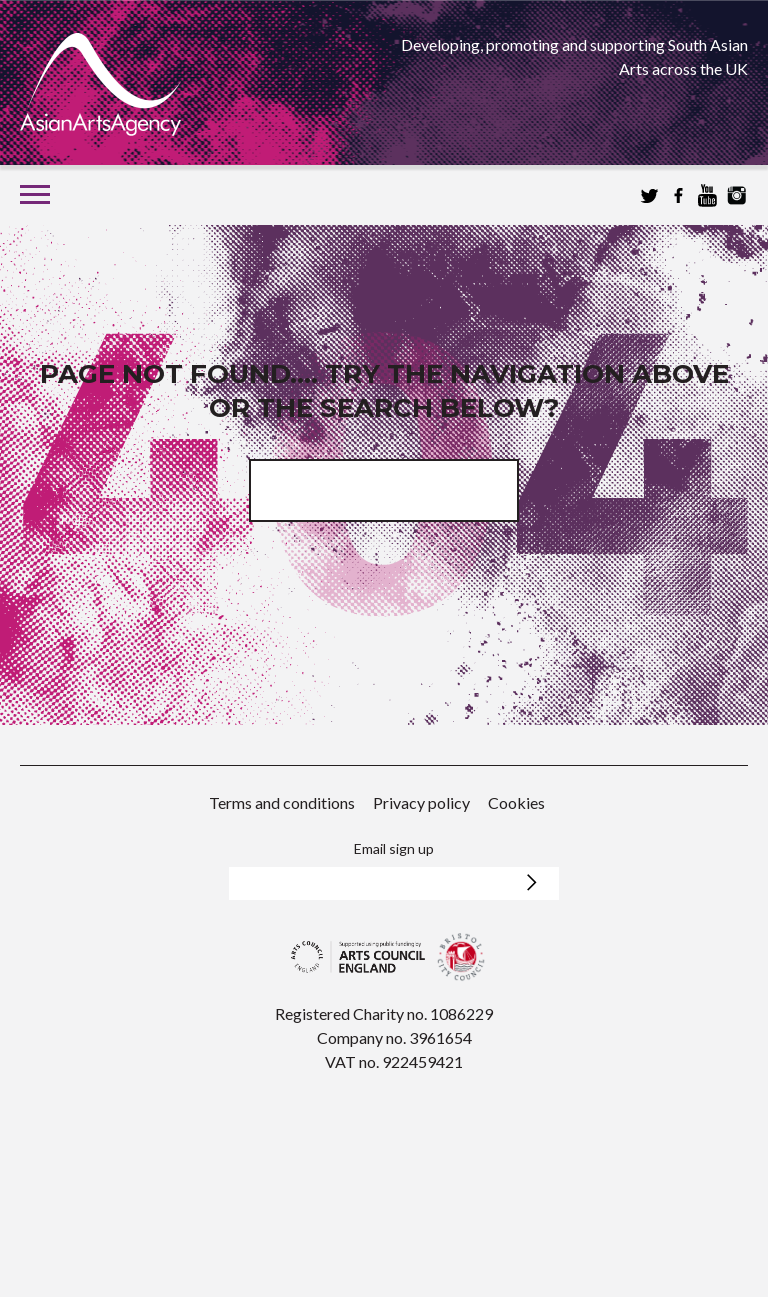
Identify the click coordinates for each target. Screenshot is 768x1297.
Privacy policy (421, 802)
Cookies (516, 802)
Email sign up (394, 848)
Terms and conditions (282, 802)
